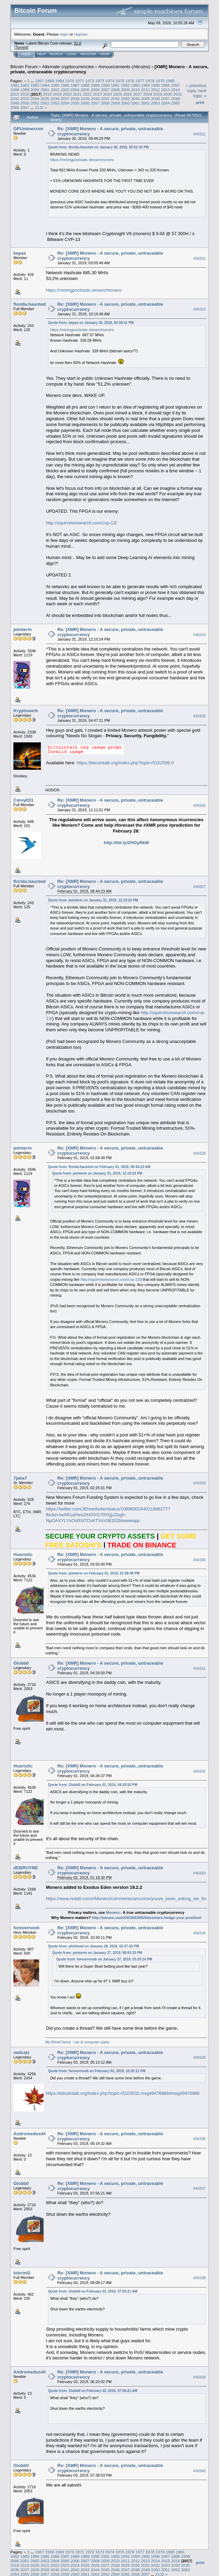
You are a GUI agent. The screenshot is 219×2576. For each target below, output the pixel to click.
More (105, 54)
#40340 (199, 2471)
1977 (140, 80)
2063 (155, 103)
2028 (147, 94)
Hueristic (23, 1554)
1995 (155, 85)
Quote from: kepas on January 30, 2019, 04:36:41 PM (91, 323)
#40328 (199, 1153)
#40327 (199, 887)
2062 (145, 103)
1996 (165, 85)
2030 (167, 94)
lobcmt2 (22, 2272)
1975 (119, 80)
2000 (35, 89)
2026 (127, 94)
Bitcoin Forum (24, 66)
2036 (54, 98)
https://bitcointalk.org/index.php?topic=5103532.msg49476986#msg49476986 (123, 2093)
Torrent (21, 47)
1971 (79, 80)
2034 (35, 98)
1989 (95, 85)
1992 (125, 85)
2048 (175, 98)
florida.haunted (29, 304)
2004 (75, 89)
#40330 (199, 1560)
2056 (85, 103)
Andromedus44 (29, 2133)
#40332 (199, 1771)
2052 (45, 103)
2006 (95, 89)
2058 (105, 103)
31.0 (77, 43)
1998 (14, 89)
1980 (170, 80)
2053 (54, 103)
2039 (85, 98)
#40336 (199, 2139)
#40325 (199, 716)
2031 (177, 94)
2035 (45, 98)
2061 (135, 103)
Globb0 (21, 1663)
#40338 (199, 2278)
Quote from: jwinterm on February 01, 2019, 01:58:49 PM (94, 1573)
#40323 (199, 309)
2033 (24, 98)
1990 (105, 85)
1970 (69, 80)
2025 (117, 94)
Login (71, 54)
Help (41, 54)
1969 (59, 80)
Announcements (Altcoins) (124, 66)
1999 (24, 89)
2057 (95, 103)
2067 (24, 107)
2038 (75, 98)
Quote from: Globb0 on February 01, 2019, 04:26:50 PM (92, 1785)
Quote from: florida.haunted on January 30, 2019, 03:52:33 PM (98, 147)
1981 (14, 85)
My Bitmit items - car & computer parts (77, 2042)
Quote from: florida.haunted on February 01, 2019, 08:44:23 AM (99, 1167)
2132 (39, 107)
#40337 (199, 2189)
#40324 (199, 635)
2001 (45, 89)
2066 (14, 107)
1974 (109, 80)
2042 (115, 98)
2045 (145, 98)
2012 (155, 89)
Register (88, 54)
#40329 (199, 1483)
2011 (145, 89)
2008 (115, 89)
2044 (135, 98)
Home (26, 54)
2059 (115, 103)
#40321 (199, 134)
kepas (19, 253)
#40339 (199, 2377)
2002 (54, 89)
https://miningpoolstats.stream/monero (82, 160)
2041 (105, 98)
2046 (155, 98)
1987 (75, 85)
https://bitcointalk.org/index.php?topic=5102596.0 (125, 762)
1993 (135, 85)
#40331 (199, 1668)
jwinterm (22, 629)
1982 (24, 85)
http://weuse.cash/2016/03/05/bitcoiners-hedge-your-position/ (146, 1918)
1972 (89, 80)
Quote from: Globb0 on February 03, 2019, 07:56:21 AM (92, 2291)
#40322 (199, 259)
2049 (14, 103)
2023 (97, 94)
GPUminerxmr (28, 128)
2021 (77, 94)
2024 (107, 94)
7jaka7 (20, 1478)
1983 (35, 85)
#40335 (199, 2058)
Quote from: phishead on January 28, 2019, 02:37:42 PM (93, 1946)
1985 (54, 85)
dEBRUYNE (25, 1867)
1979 (159, 80)
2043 (125, 98)
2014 (175, 89)
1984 (45, 85)
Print (200, 102)
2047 (165, 98)
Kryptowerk (25, 710)
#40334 (199, 1933)
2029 (157, 94)
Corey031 (23, 800)
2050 (24, 103)
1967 (39, 80)
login (64, 34)
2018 (47, 94)
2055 (75, 103)
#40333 (199, 1873)
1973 (99, 80)
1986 (64, 85)
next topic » (199, 93)
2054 (64, 103)
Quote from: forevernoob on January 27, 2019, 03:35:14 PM (104, 1959)
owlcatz (21, 2052)
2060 (125, 103)
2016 (24, 94)
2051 (35, 103)
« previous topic (196, 88)
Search (56, 54)
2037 (64, 98)
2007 (105, 89)
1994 (145, 85)
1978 (150, 80)
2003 (64, 89)
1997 (175, 85)
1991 (115, 85)
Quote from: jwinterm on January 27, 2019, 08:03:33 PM (97, 1953)
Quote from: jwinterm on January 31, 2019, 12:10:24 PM (93, 900)
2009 (125, 89)
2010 (135, 89)
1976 (130, 80)
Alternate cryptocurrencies (68, 66)
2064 (165, 103)
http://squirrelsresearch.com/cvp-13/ (81, 522)
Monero (113, 1912)
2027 (137, 94)
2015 (14, 94)
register (80, 34)
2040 (95, 98)
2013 (165, 89)
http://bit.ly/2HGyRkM (126, 842)
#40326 (199, 805)
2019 (57, 94)
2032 (14, 98)
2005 (85, 89)
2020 (67, 94)
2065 (175, 103)
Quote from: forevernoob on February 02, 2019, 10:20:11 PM (97, 2071)
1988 (85, 85)
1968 (49, 80)
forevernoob (26, 1927)
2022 (87, 94)
